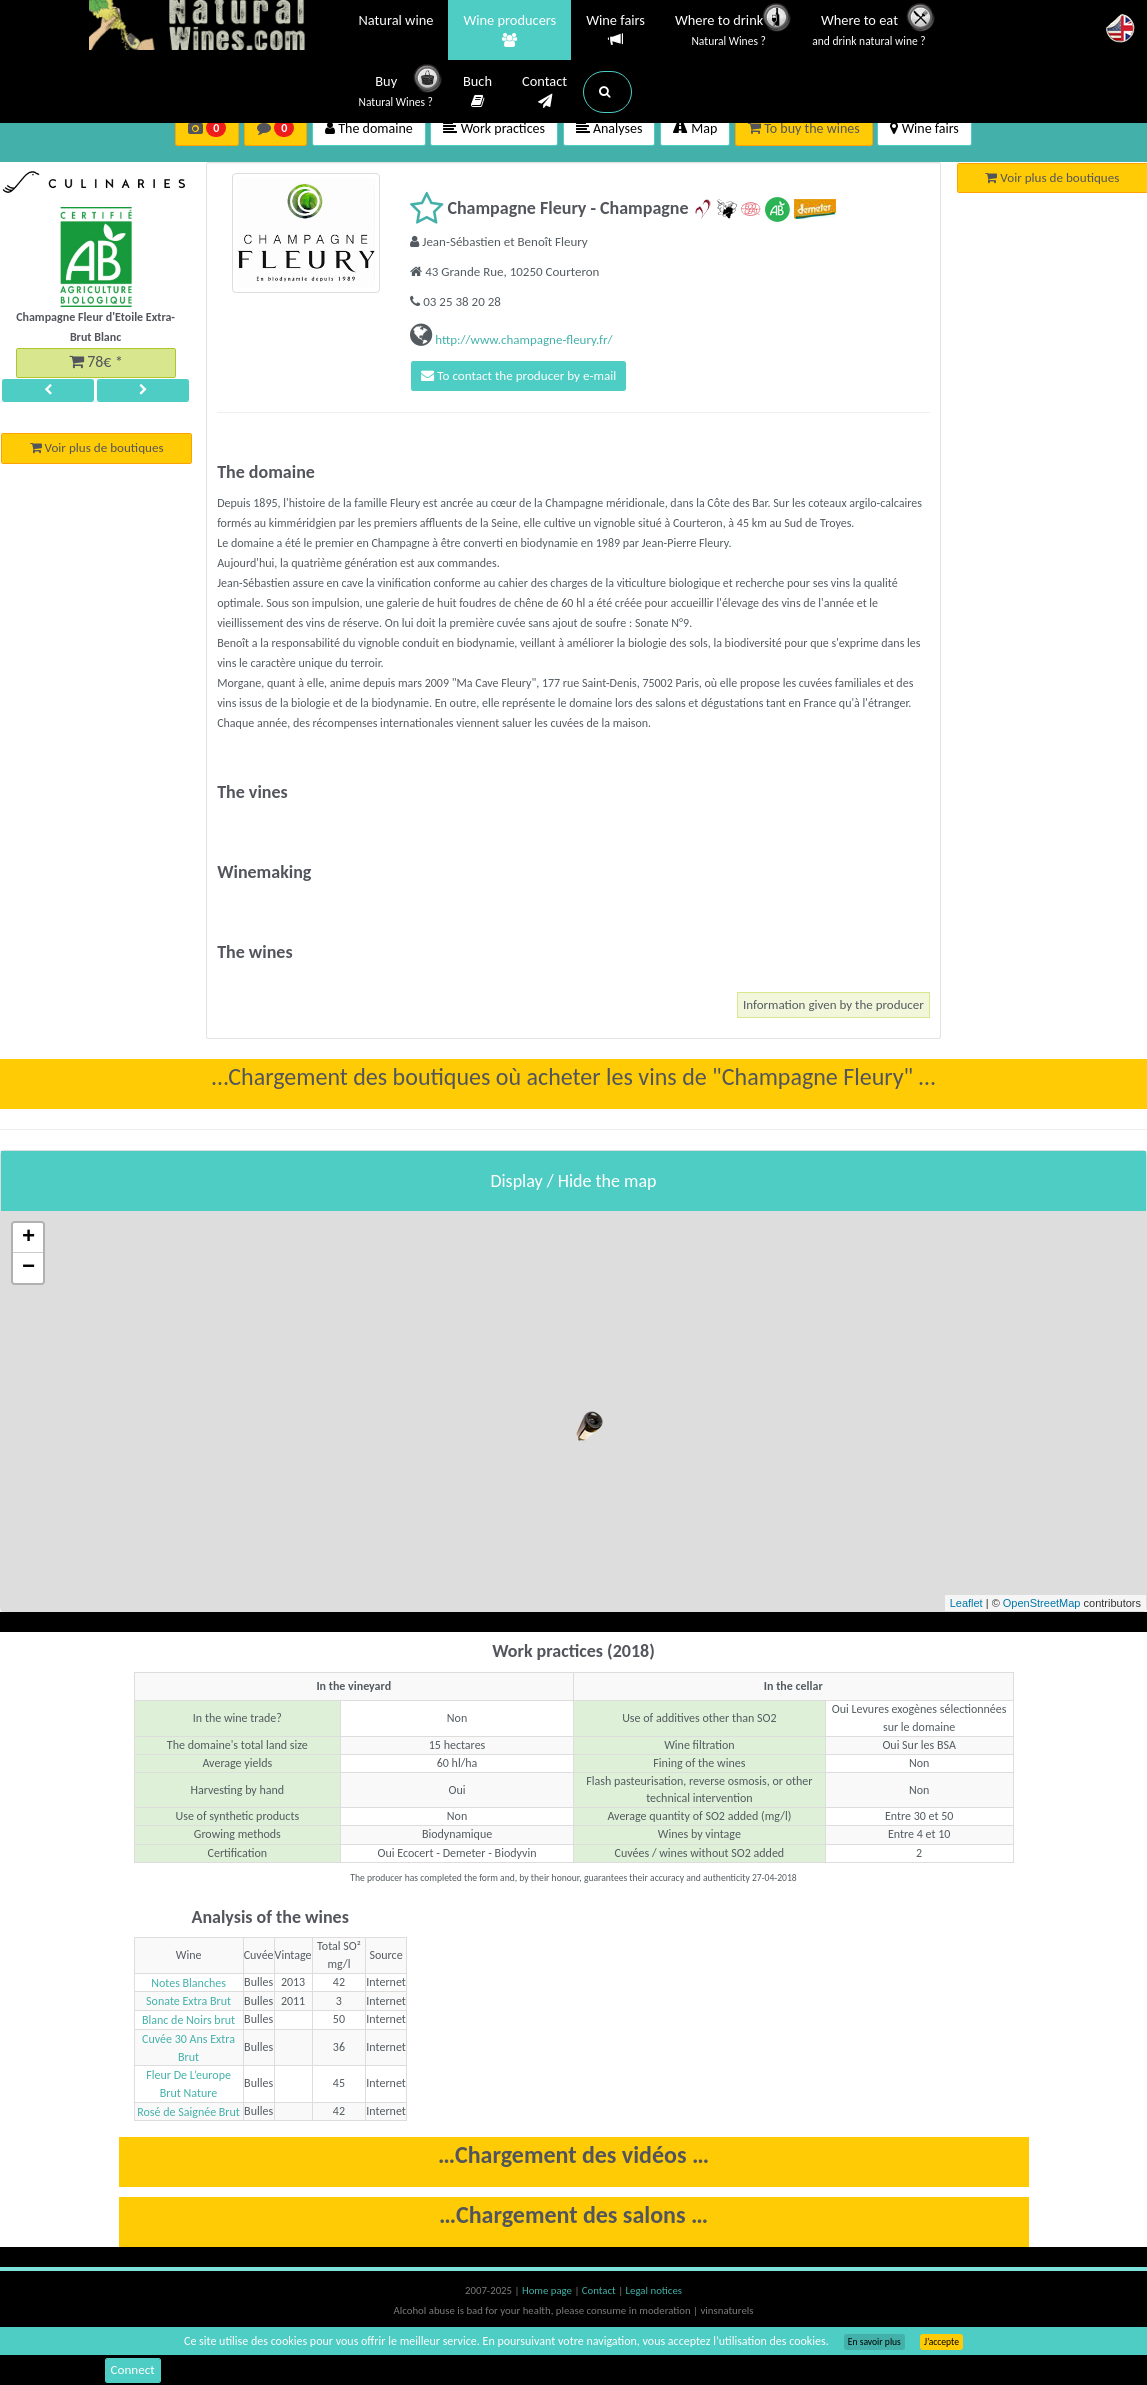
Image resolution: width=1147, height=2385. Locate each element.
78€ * (95, 364)
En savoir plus (874, 2342)
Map (695, 128)
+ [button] (28, 1242)
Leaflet (966, 1607)
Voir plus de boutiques (96, 455)
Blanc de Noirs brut (188, 2023)
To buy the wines (804, 128)
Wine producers (509, 31)
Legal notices (654, 2294)
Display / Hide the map (573, 1185)
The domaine (369, 128)
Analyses (609, 128)
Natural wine (396, 22)
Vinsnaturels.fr (214, 27)
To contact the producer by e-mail (528, 377)
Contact (544, 92)
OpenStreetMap (1042, 1607)
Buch (477, 92)
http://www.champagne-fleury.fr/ (522, 339)
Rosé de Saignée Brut (188, 2115)
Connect (134, 2369)
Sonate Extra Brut (188, 2005)
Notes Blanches (188, 1986)
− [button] (28, 1272)
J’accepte (941, 2342)
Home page (548, 2294)
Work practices (494, 128)
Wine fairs (615, 30)
